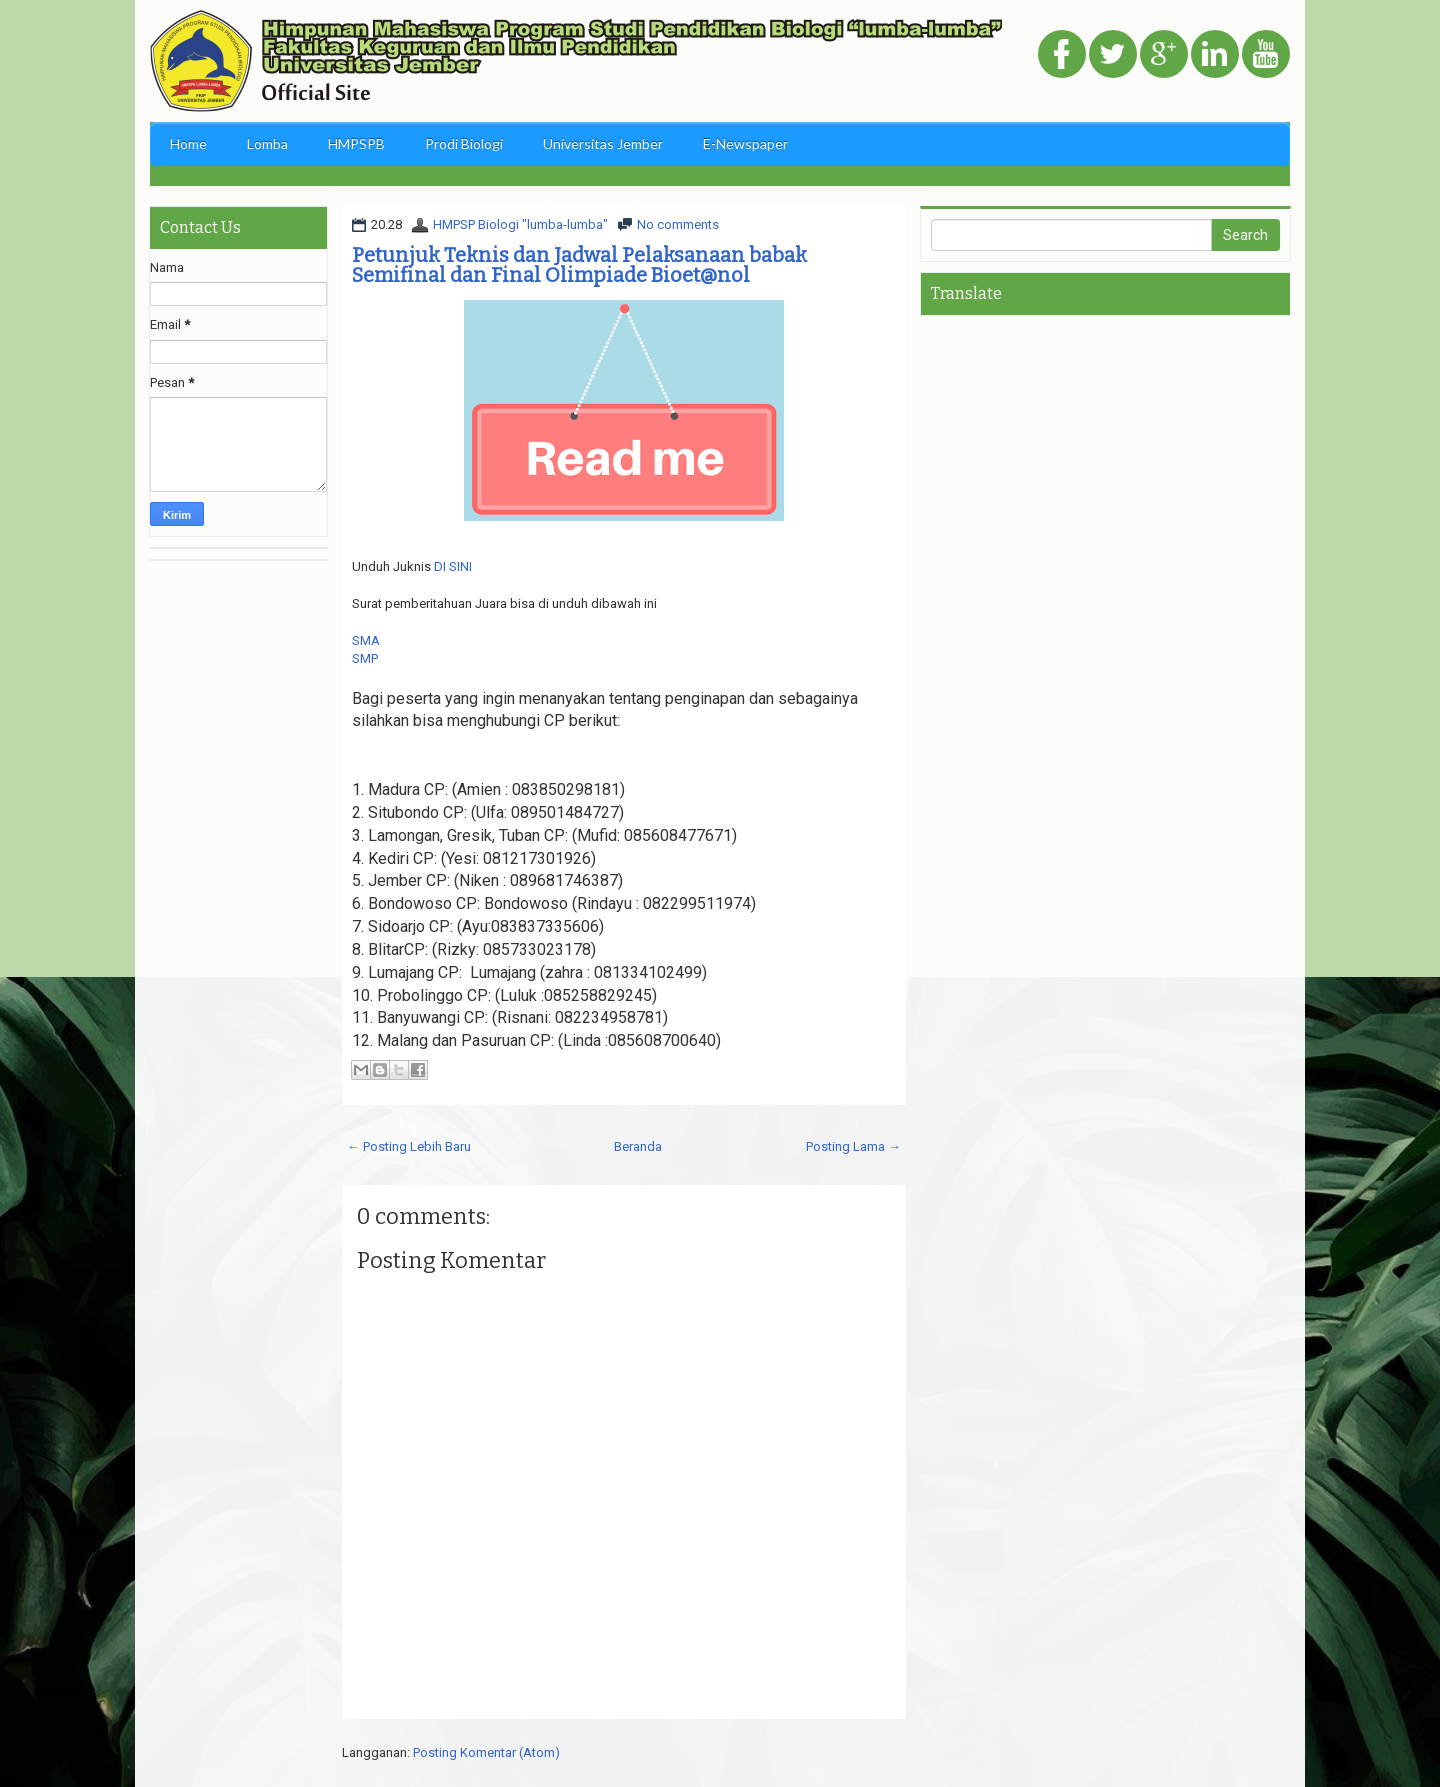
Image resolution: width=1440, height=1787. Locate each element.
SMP (365, 658)
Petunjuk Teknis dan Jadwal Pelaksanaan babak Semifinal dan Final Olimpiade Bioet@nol (579, 265)
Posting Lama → (853, 1146)
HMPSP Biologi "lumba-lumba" (520, 224)
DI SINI (453, 566)
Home (188, 143)
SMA (366, 640)
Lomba (267, 143)
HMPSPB (356, 143)
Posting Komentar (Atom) (486, 1752)
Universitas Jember (603, 143)
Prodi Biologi (464, 143)
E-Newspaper (745, 143)
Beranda (638, 1146)
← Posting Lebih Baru (409, 1146)
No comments (678, 224)
